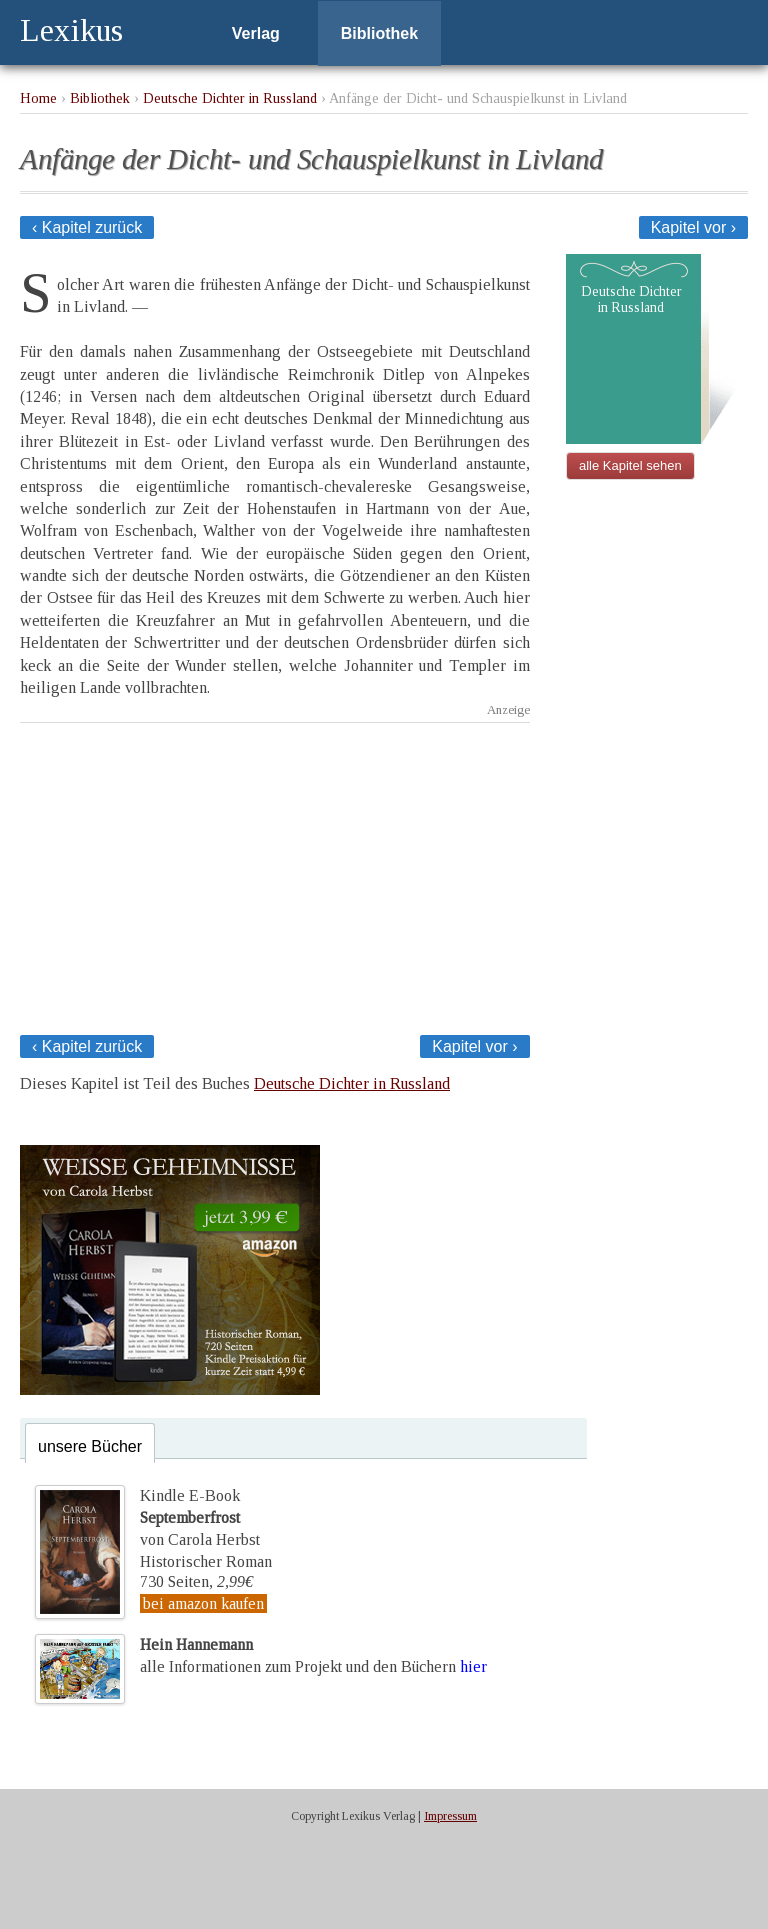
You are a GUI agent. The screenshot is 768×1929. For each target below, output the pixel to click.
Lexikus (71, 30)
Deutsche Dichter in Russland (230, 98)
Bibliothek (379, 33)
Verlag (256, 33)
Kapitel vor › (693, 227)
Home (38, 98)
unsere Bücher (90, 1446)
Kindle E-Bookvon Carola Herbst (200, 1518)
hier (473, 1666)
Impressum (450, 1816)
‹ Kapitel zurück (87, 227)
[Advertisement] (275, 873)
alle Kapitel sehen (630, 465)
